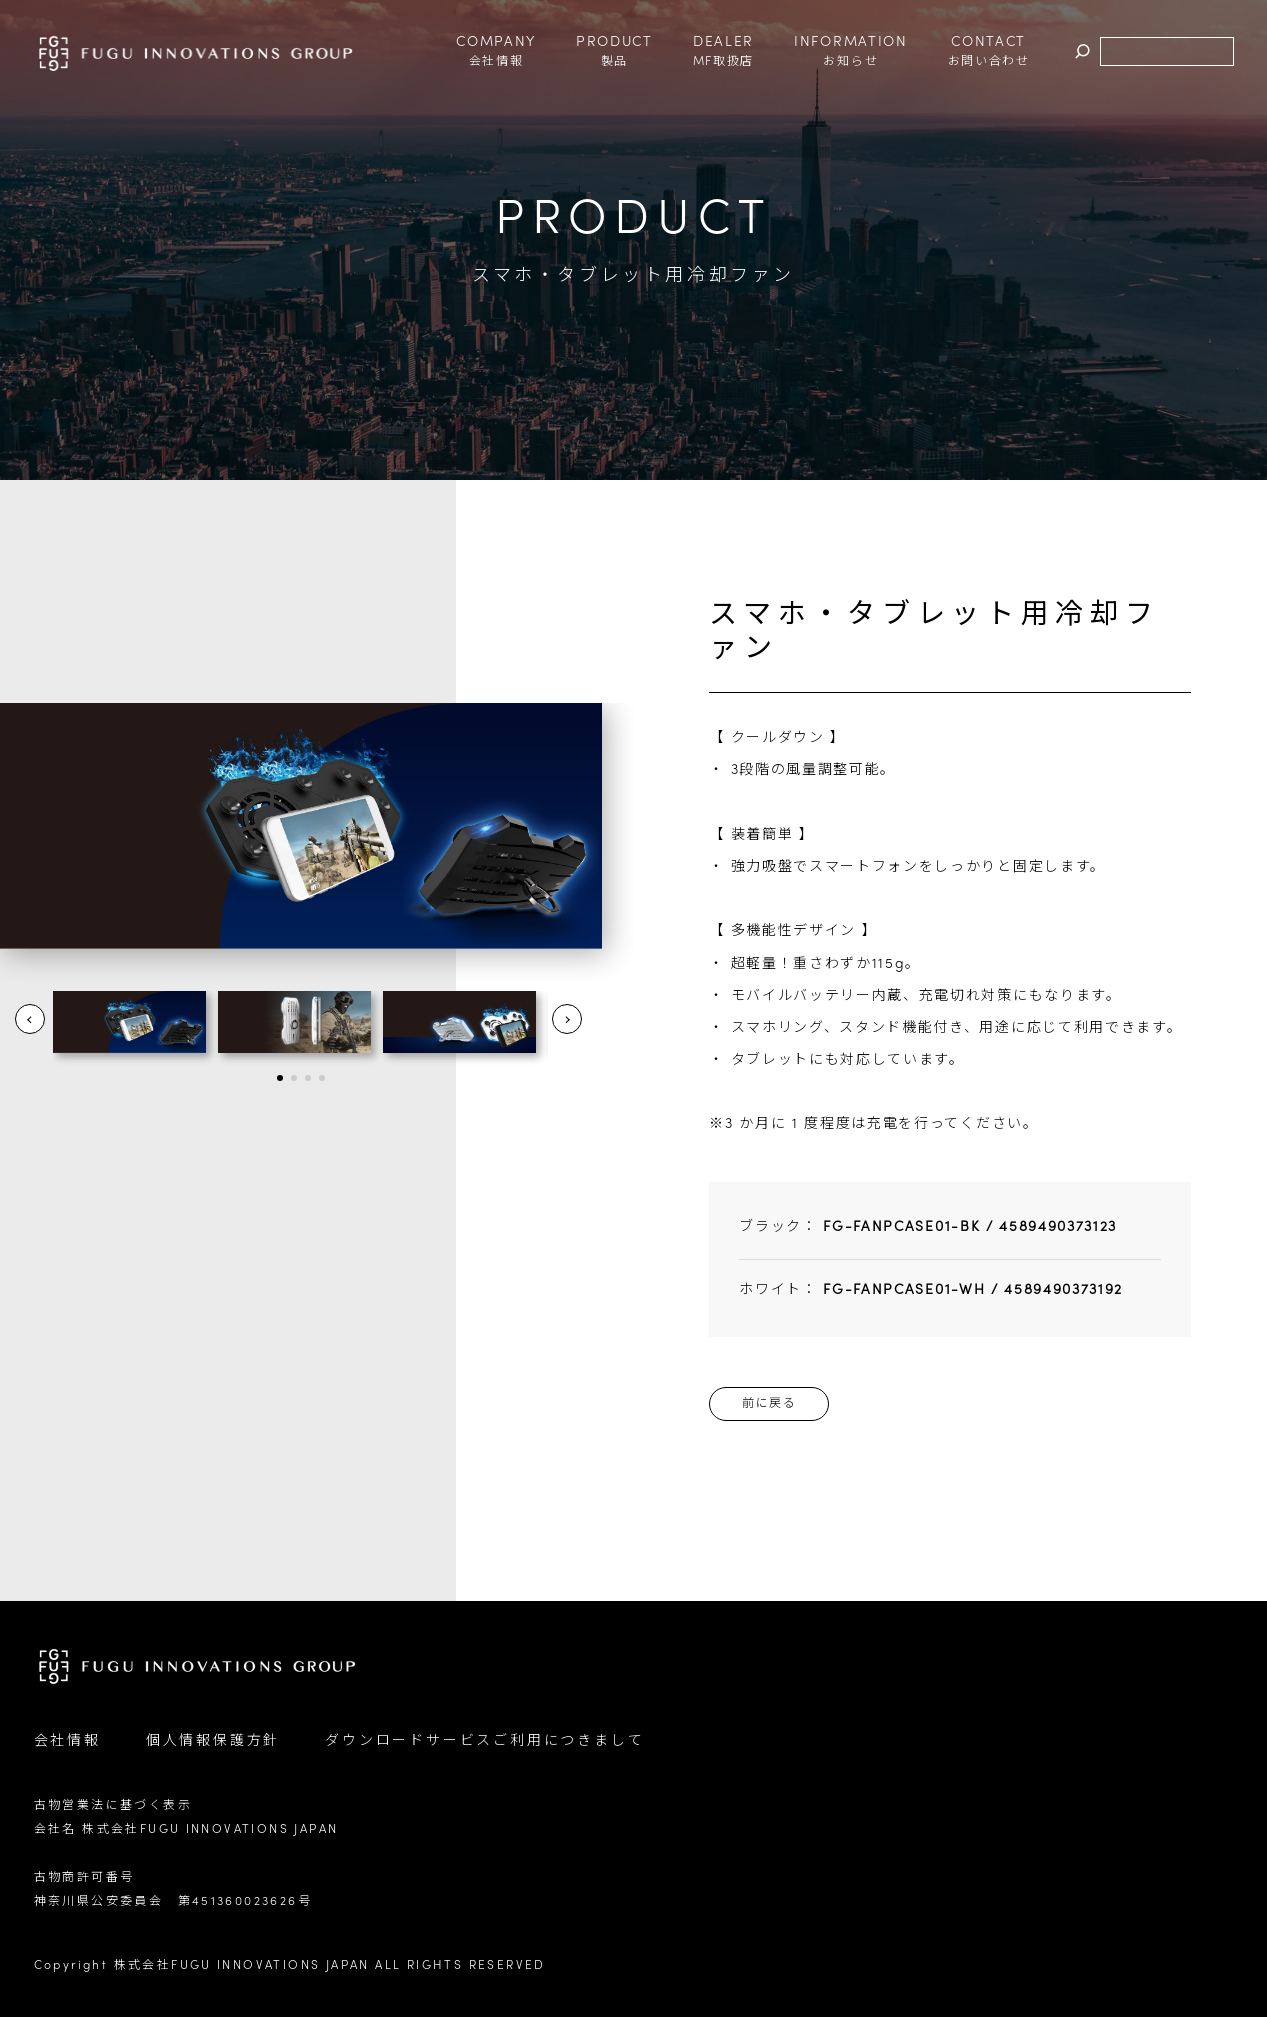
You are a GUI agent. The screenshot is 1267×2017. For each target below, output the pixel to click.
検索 (1082, 52)
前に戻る (769, 1404)
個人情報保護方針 (213, 1741)
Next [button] (567, 1019)
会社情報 (67, 1741)
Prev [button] (30, 1019)
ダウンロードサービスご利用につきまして (484, 1741)
